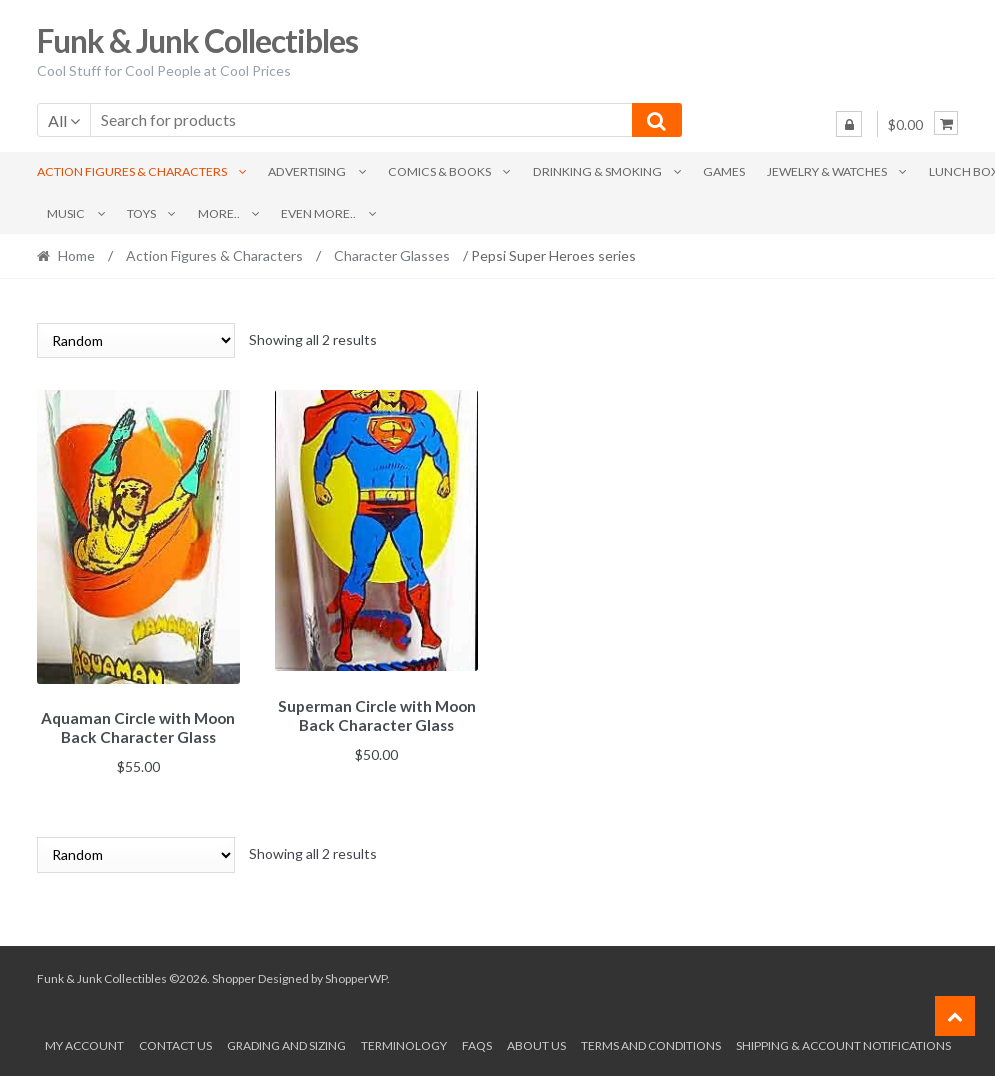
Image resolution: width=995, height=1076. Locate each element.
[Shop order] (136, 340)
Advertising (307, 171)
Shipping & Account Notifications (843, 1042)
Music (66, 213)
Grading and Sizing (286, 1042)
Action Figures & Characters (132, 171)
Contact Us (175, 1042)
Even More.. (318, 213)
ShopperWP (356, 975)
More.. (219, 213)
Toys (141, 213)
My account (84, 1042)
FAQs (477, 1042)
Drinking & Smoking (597, 171)
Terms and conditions (651, 1042)
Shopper (234, 975)
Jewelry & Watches (827, 171)
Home (76, 255)
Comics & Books (439, 171)
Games (724, 171)
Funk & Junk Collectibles (197, 40)
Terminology (404, 1042)
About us (536, 1042)
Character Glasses (392, 255)
